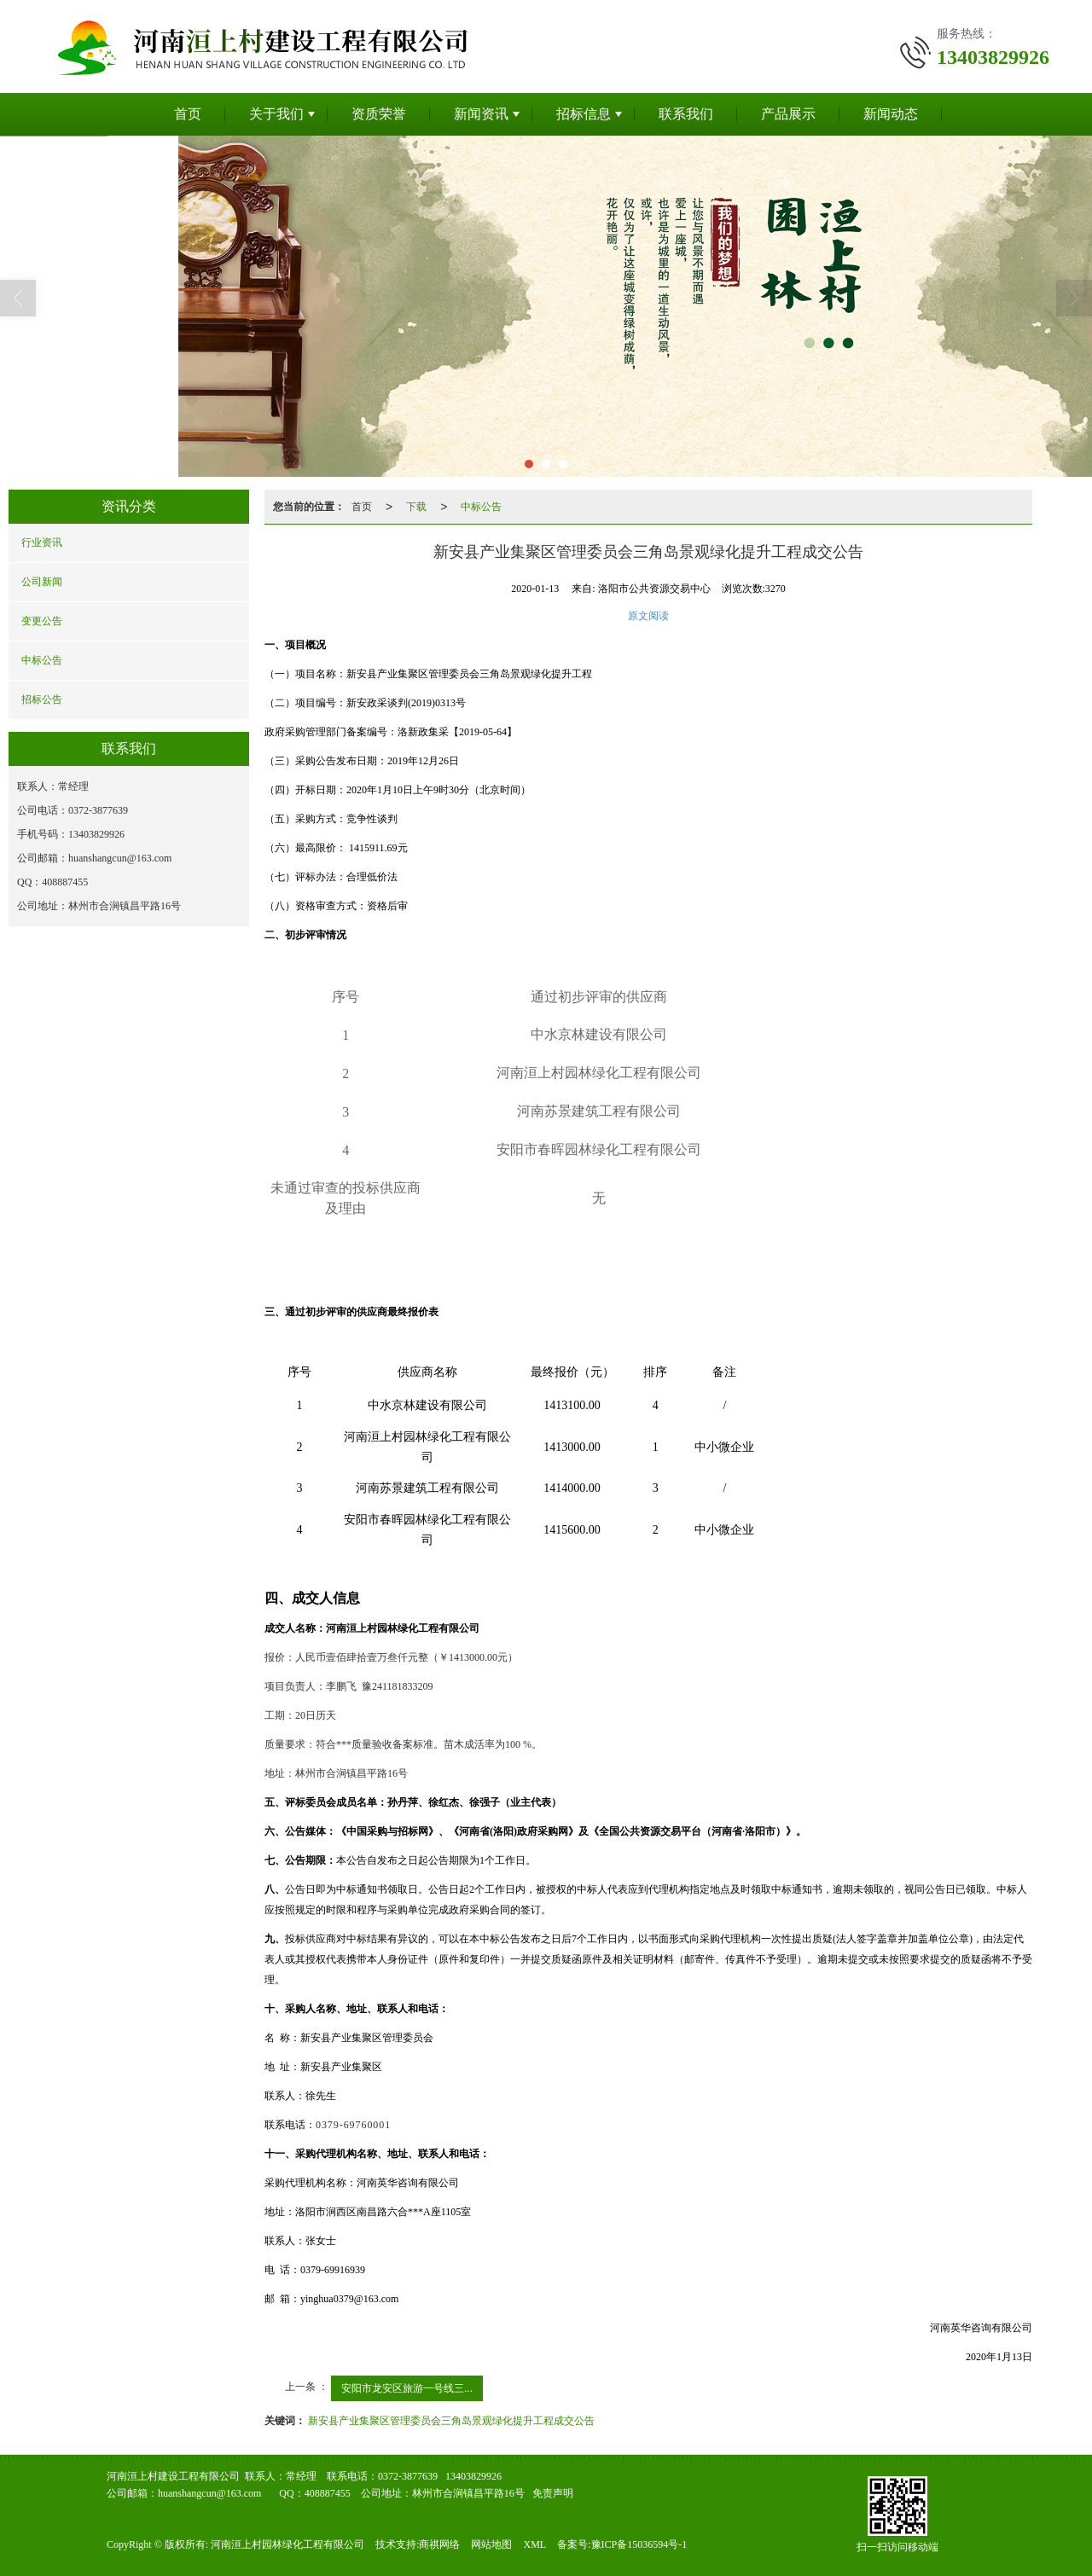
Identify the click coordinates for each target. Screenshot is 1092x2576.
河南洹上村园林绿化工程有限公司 (287, 2544)
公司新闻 (41, 582)
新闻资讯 (481, 114)
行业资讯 (41, 542)
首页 (187, 114)
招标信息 (583, 114)
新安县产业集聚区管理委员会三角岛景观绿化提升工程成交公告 (451, 2421)
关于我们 (276, 114)
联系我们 (686, 114)
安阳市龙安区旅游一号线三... (407, 2388)
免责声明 (552, 2493)
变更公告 (41, 621)
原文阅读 (648, 616)
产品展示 (788, 114)
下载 (416, 507)
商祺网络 (439, 2544)
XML (534, 2544)
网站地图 (491, 2544)
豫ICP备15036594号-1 (639, 2544)
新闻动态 (890, 114)
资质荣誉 (378, 114)
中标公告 (41, 660)
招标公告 (41, 699)
